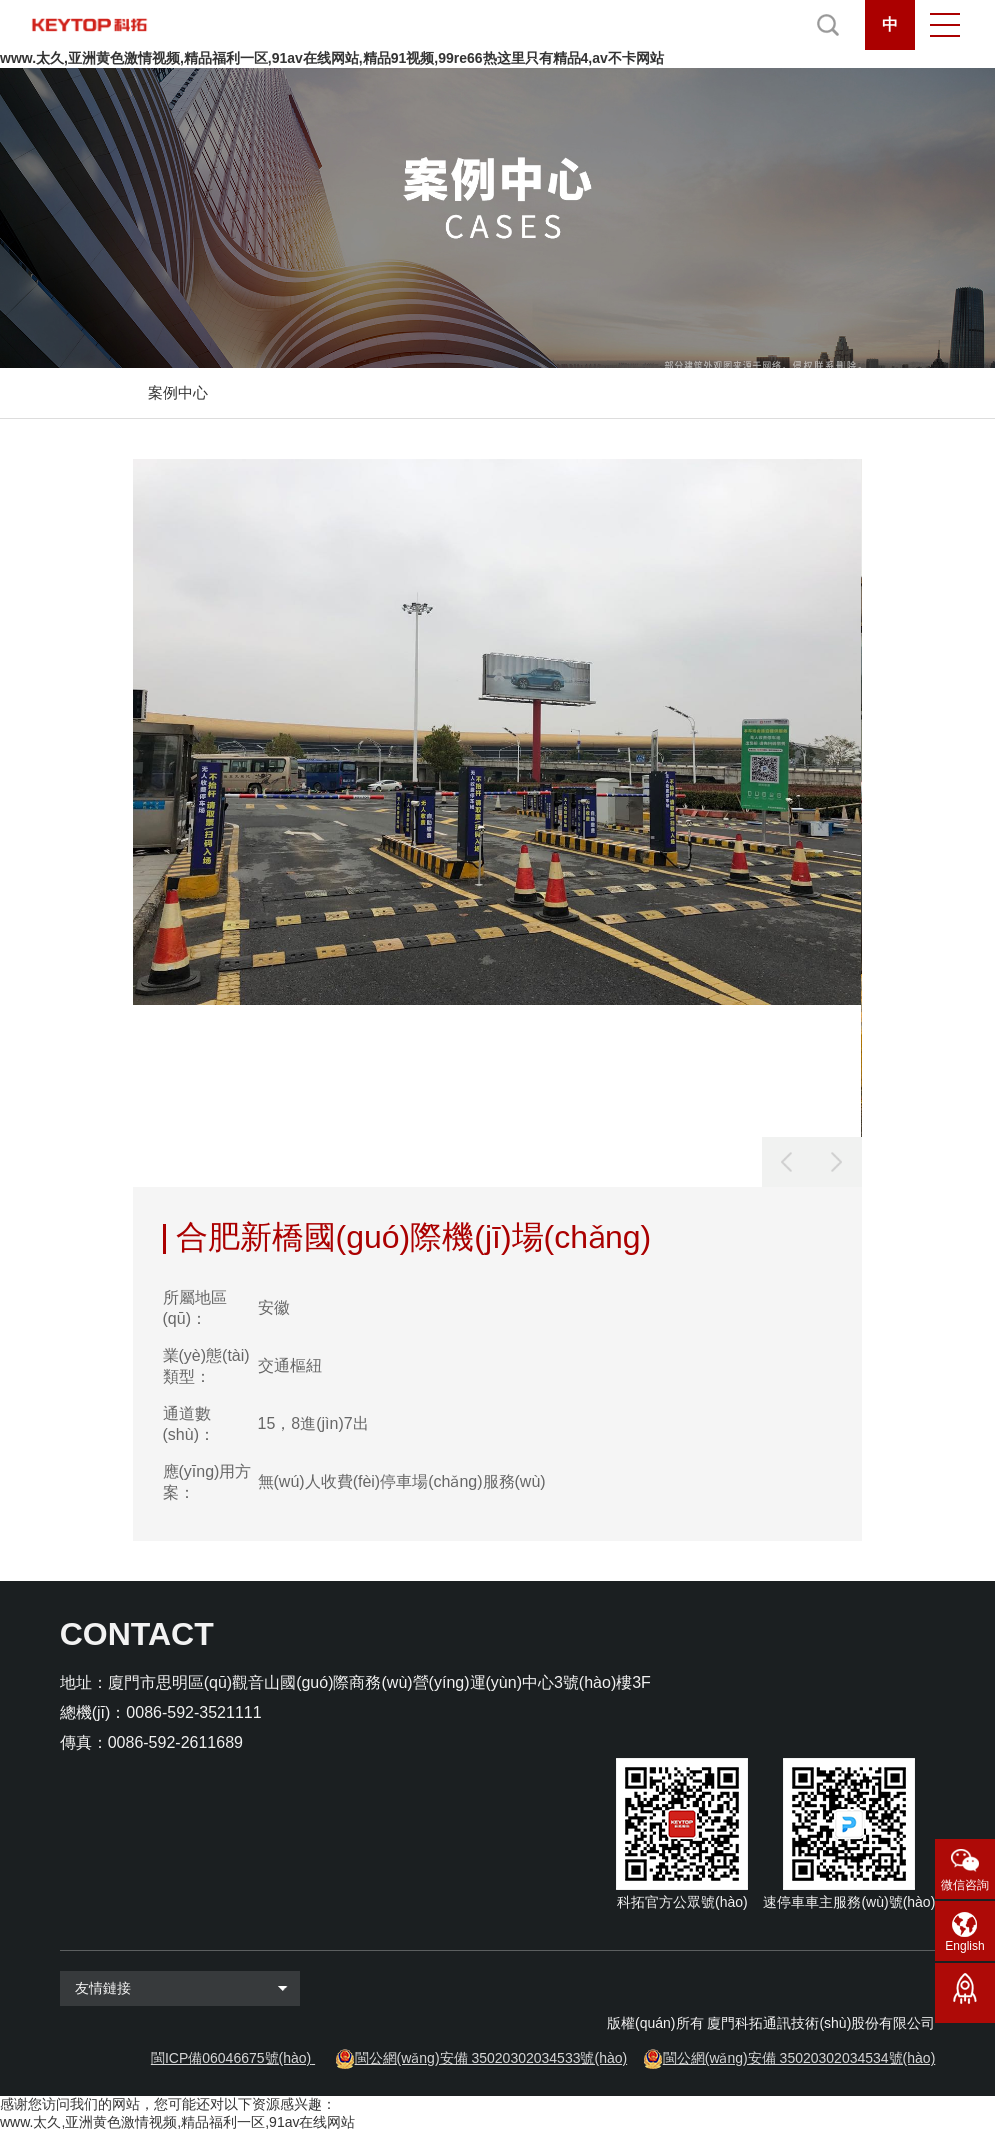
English (964, 1946)
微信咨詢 (965, 1885)
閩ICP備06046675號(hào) (231, 2058)
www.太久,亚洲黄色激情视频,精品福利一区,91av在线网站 (177, 2122)
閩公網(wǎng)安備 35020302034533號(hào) (491, 2058)
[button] (837, 1162)
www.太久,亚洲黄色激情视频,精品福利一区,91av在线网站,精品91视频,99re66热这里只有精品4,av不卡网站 (332, 58)
